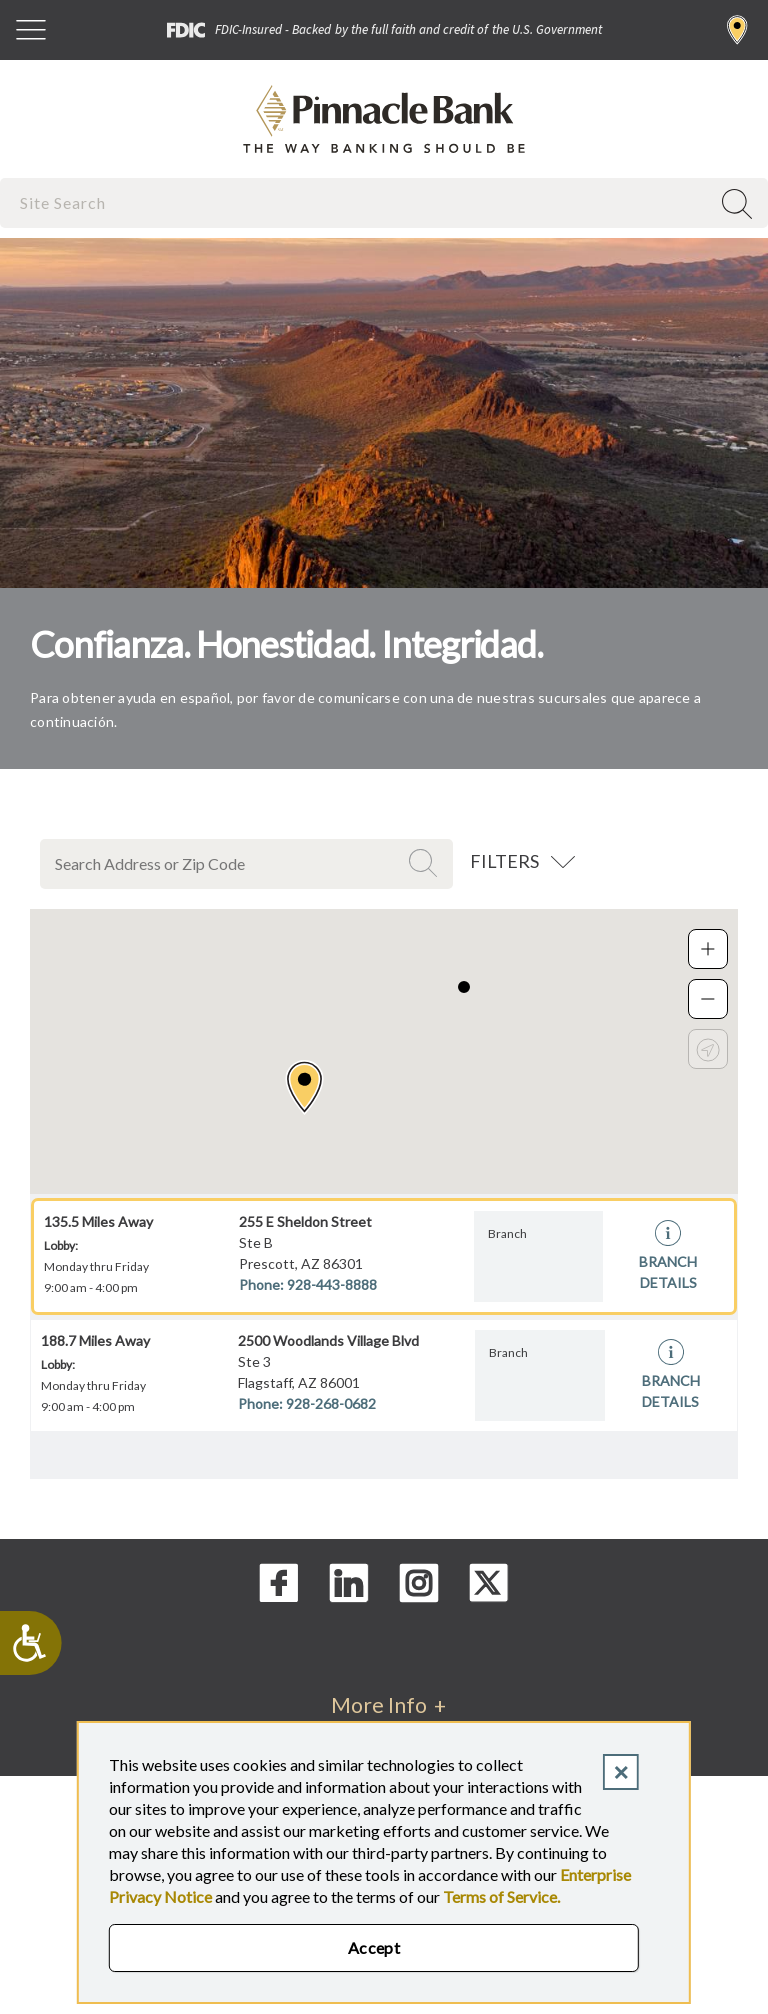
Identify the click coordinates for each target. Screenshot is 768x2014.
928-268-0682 (331, 1403)
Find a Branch (737, 30)
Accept (374, 1947)
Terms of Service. (501, 1896)
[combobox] (357, 202)
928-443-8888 (332, 1284)
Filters (504, 861)
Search (426, 863)
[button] (304, 1087)
